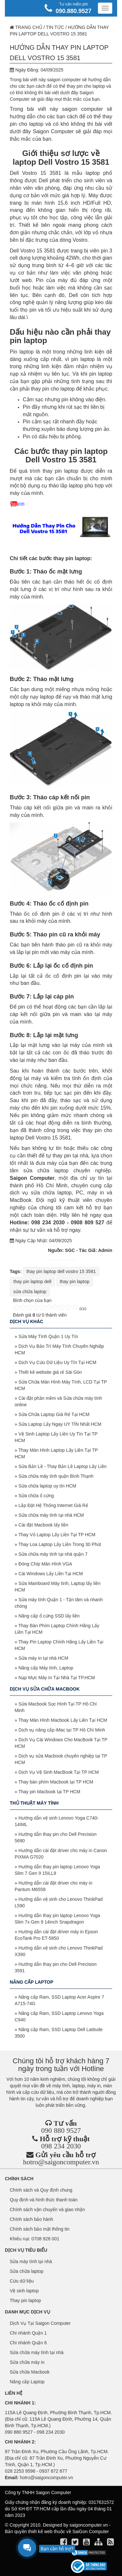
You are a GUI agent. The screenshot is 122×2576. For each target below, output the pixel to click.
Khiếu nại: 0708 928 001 (34, 2238)
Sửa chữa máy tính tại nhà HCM (51, 1515)
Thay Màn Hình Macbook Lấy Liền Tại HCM (62, 1720)
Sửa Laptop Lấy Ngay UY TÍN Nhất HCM (60, 1424)
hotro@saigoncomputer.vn (61, 2162)
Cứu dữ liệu (22, 2281)
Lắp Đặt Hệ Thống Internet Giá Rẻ (53, 1505)
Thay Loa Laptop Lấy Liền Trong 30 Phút (59, 1544)
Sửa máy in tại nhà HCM (43, 1658)
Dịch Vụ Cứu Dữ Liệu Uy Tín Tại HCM (57, 1362)
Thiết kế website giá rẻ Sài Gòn (50, 1372)
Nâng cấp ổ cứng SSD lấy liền (49, 1615)
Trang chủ (26, 27)
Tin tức (55, 27)
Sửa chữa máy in (27, 2362)
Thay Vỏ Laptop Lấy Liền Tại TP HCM (56, 1534)
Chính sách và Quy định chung (41, 2190)
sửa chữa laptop (29, 1291)
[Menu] (105, 8)
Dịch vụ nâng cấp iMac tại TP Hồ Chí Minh (62, 1729)
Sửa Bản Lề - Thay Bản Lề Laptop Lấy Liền (63, 1466)
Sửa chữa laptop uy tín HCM (47, 1485)
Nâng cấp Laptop (27, 2381)
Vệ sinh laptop (24, 2290)
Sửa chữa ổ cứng (36, 1495)
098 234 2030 (61, 2146)
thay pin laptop (74, 1281)
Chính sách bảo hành (31, 2219)
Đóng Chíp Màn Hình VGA (45, 1563)
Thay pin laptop (25, 2300)
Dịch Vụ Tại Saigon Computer (40, 2323)
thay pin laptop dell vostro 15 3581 (61, 1271)
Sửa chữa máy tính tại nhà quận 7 (53, 1554)
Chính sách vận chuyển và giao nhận (47, 2209)
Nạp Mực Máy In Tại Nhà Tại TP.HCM (57, 1677)
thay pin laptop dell (32, 1281)
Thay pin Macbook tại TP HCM (49, 1791)
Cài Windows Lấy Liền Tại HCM (51, 1573)
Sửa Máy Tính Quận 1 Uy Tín (48, 1336)
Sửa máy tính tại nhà (31, 2261)
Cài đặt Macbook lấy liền (43, 1524)
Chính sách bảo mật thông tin (39, 2229)
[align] (99, 2543)
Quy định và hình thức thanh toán (43, 2199)
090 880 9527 (61, 2130)
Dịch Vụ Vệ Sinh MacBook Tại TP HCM (59, 1772)
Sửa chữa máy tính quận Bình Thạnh (56, 1476)
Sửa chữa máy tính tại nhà (36, 2352)
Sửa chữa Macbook (29, 2372)
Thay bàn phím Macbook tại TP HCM (55, 1781)
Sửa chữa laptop (27, 2271)
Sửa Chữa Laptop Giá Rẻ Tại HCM (54, 1414)
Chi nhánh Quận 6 (28, 2342)
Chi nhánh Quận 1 (28, 2333)
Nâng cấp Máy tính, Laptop (46, 1667)
